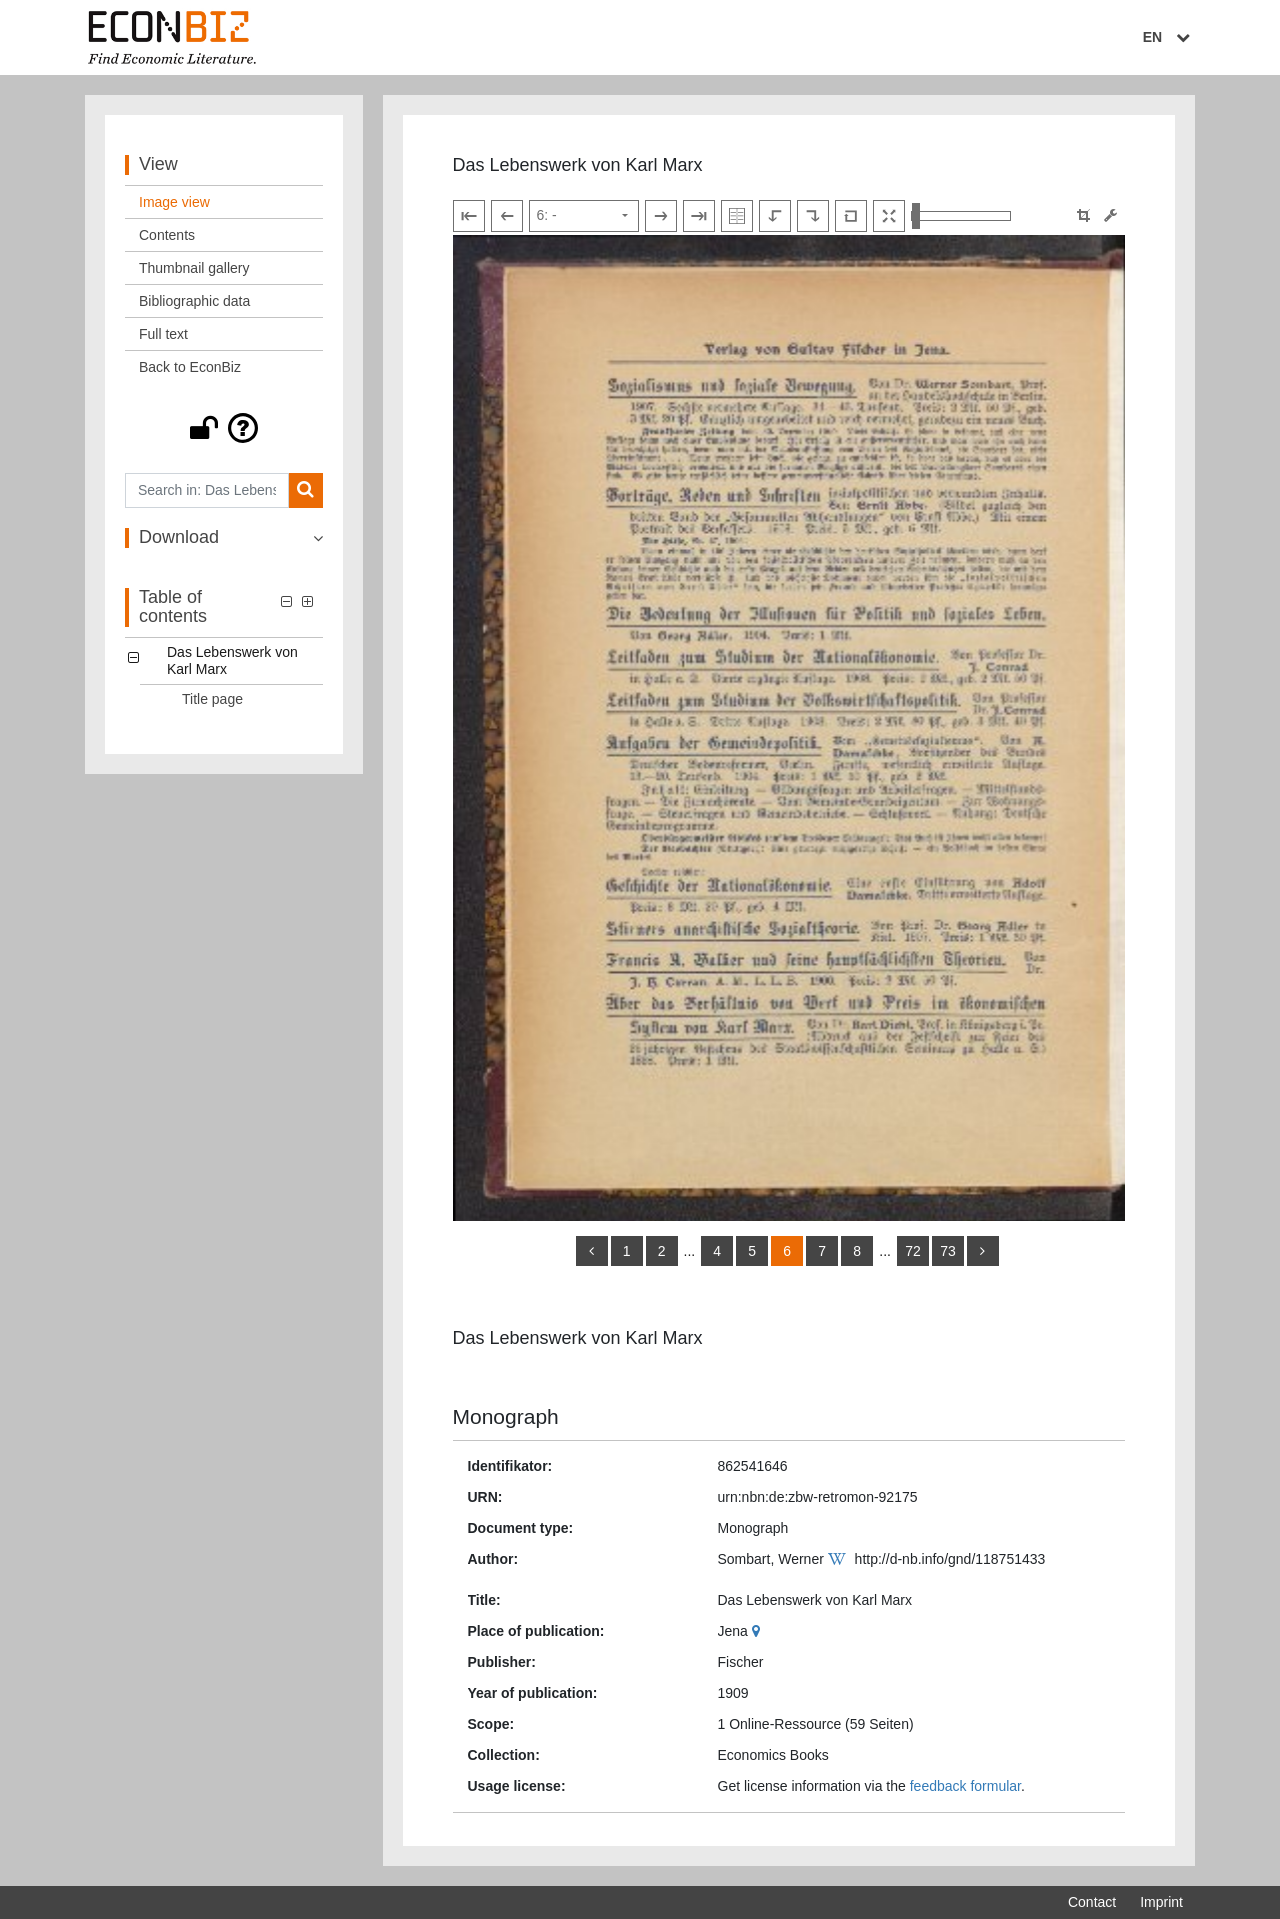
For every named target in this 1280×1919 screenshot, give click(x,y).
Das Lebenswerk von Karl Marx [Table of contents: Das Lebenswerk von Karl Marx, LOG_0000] (232, 660)
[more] (983, 1251)
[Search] (305, 490)
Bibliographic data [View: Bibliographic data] (194, 301)
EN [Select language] (1169, 37)
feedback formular (965, 1786)
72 (913, 1251)
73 (948, 1251)
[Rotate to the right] (813, 216)
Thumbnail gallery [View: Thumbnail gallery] (194, 268)
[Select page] (584, 216)
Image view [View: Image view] (174, 202)
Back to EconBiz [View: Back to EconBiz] (190, 367)
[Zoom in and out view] (961, 216)
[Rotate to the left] (775, 216)
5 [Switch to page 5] (752, 1251)
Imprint (1161, 1902)
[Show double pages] (737, 216)
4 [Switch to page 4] (717, 1251)
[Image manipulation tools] (1110, 215)
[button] (224, 428)
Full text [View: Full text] (163, 334)
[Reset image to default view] (851, 216)
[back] (592, 1251)
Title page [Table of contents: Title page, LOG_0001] (212, 699)
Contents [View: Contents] (167, 235)
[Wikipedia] (839, 1559)
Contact (1092, 1902)
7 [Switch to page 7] (822, 1251)
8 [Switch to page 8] (857, 1251)
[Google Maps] (758, 1631)
